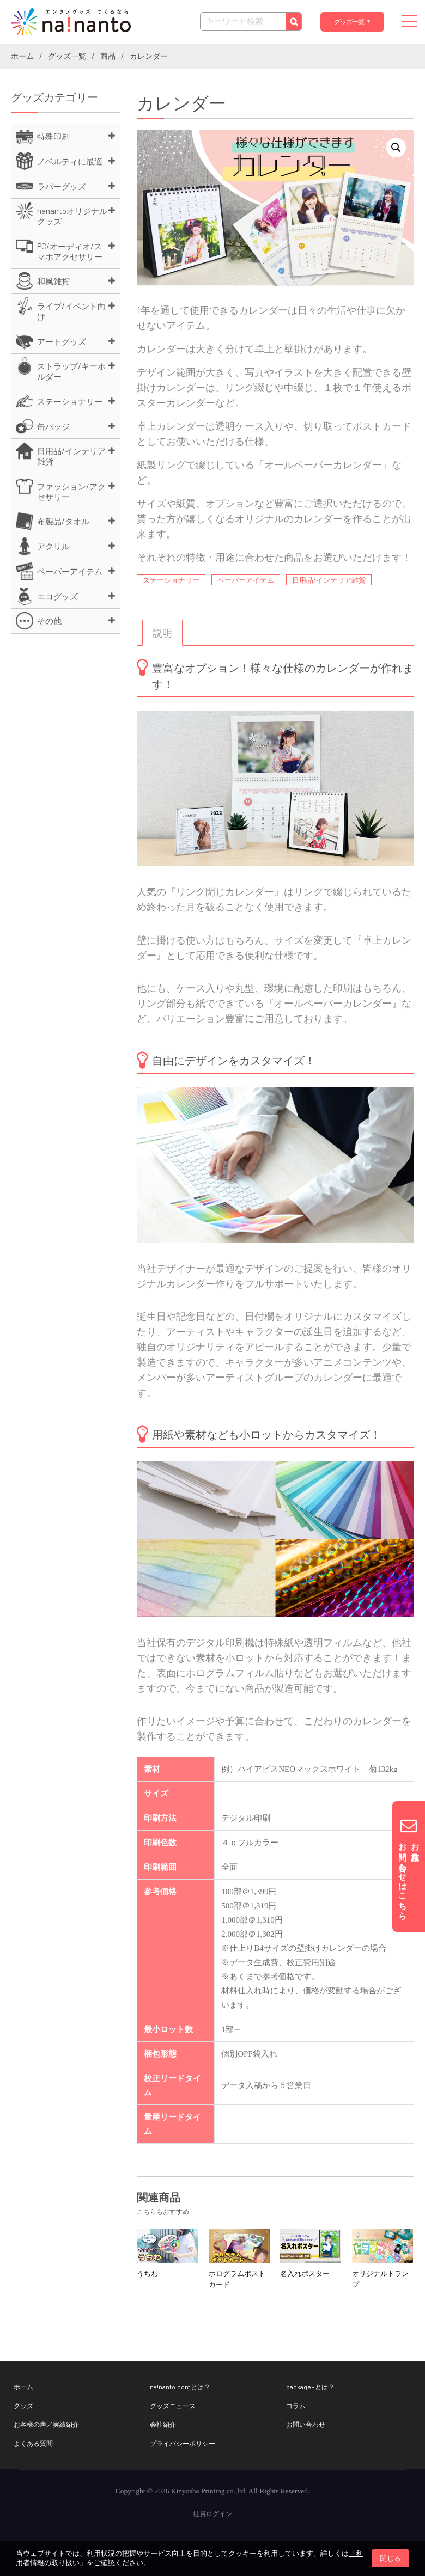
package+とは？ (310, 2386)
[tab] (162, 633)
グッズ (23, 2405)
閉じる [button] (390, 2558)
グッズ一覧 (348, 22)
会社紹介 (163, 2424)
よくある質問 (33, 2443)
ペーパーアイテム (245, 580)
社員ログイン (212, 2514)
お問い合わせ (305, 2424)
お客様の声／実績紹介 (46, 2424)
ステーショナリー (171, 580)
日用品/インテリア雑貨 (329, 580)
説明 (162, 633)
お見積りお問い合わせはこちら (409, 1866)
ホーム (23, 2386)
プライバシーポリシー (182, 2443)
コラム (296, 2405)
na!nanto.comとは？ (180, 2386)
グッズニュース (173, 2405)
